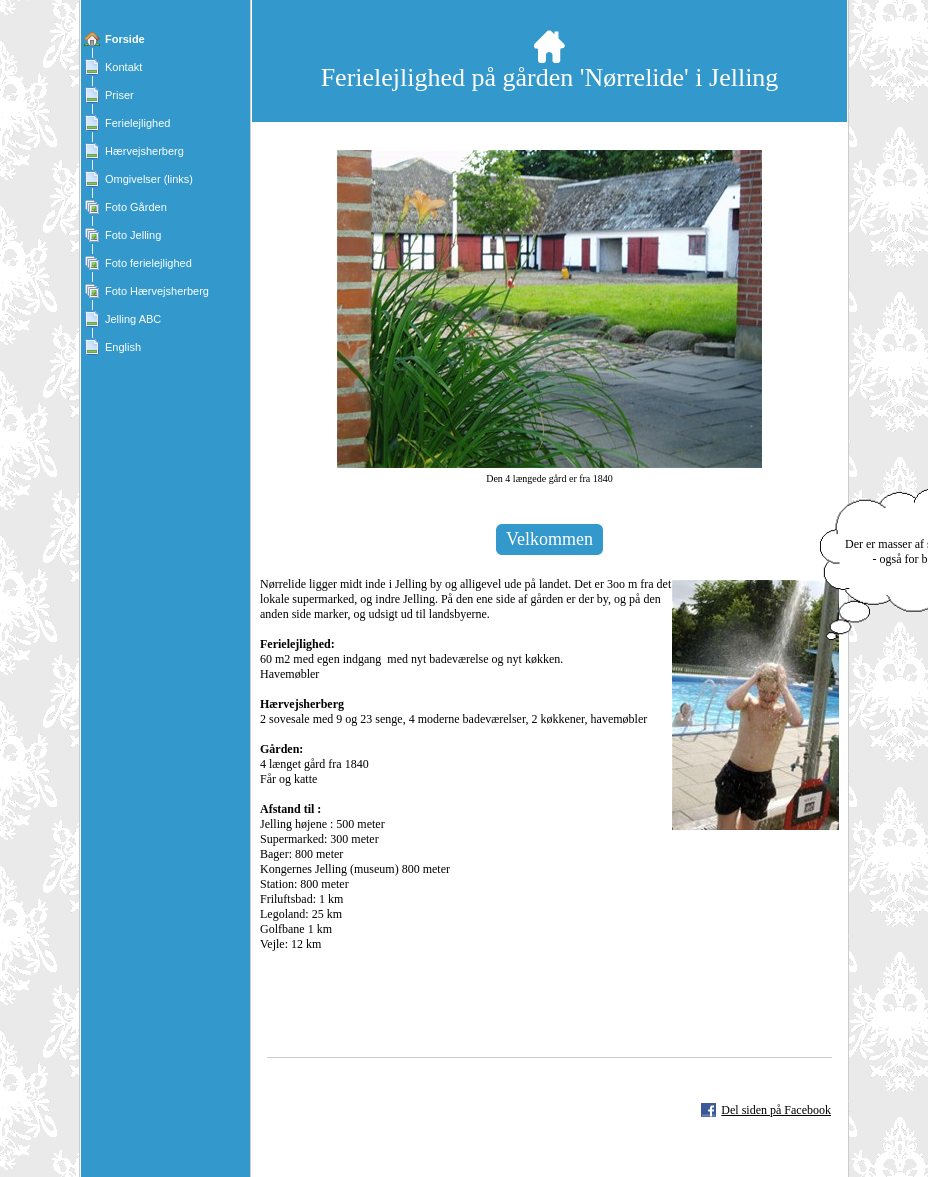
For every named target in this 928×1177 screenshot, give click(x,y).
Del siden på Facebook (776, 1110)
